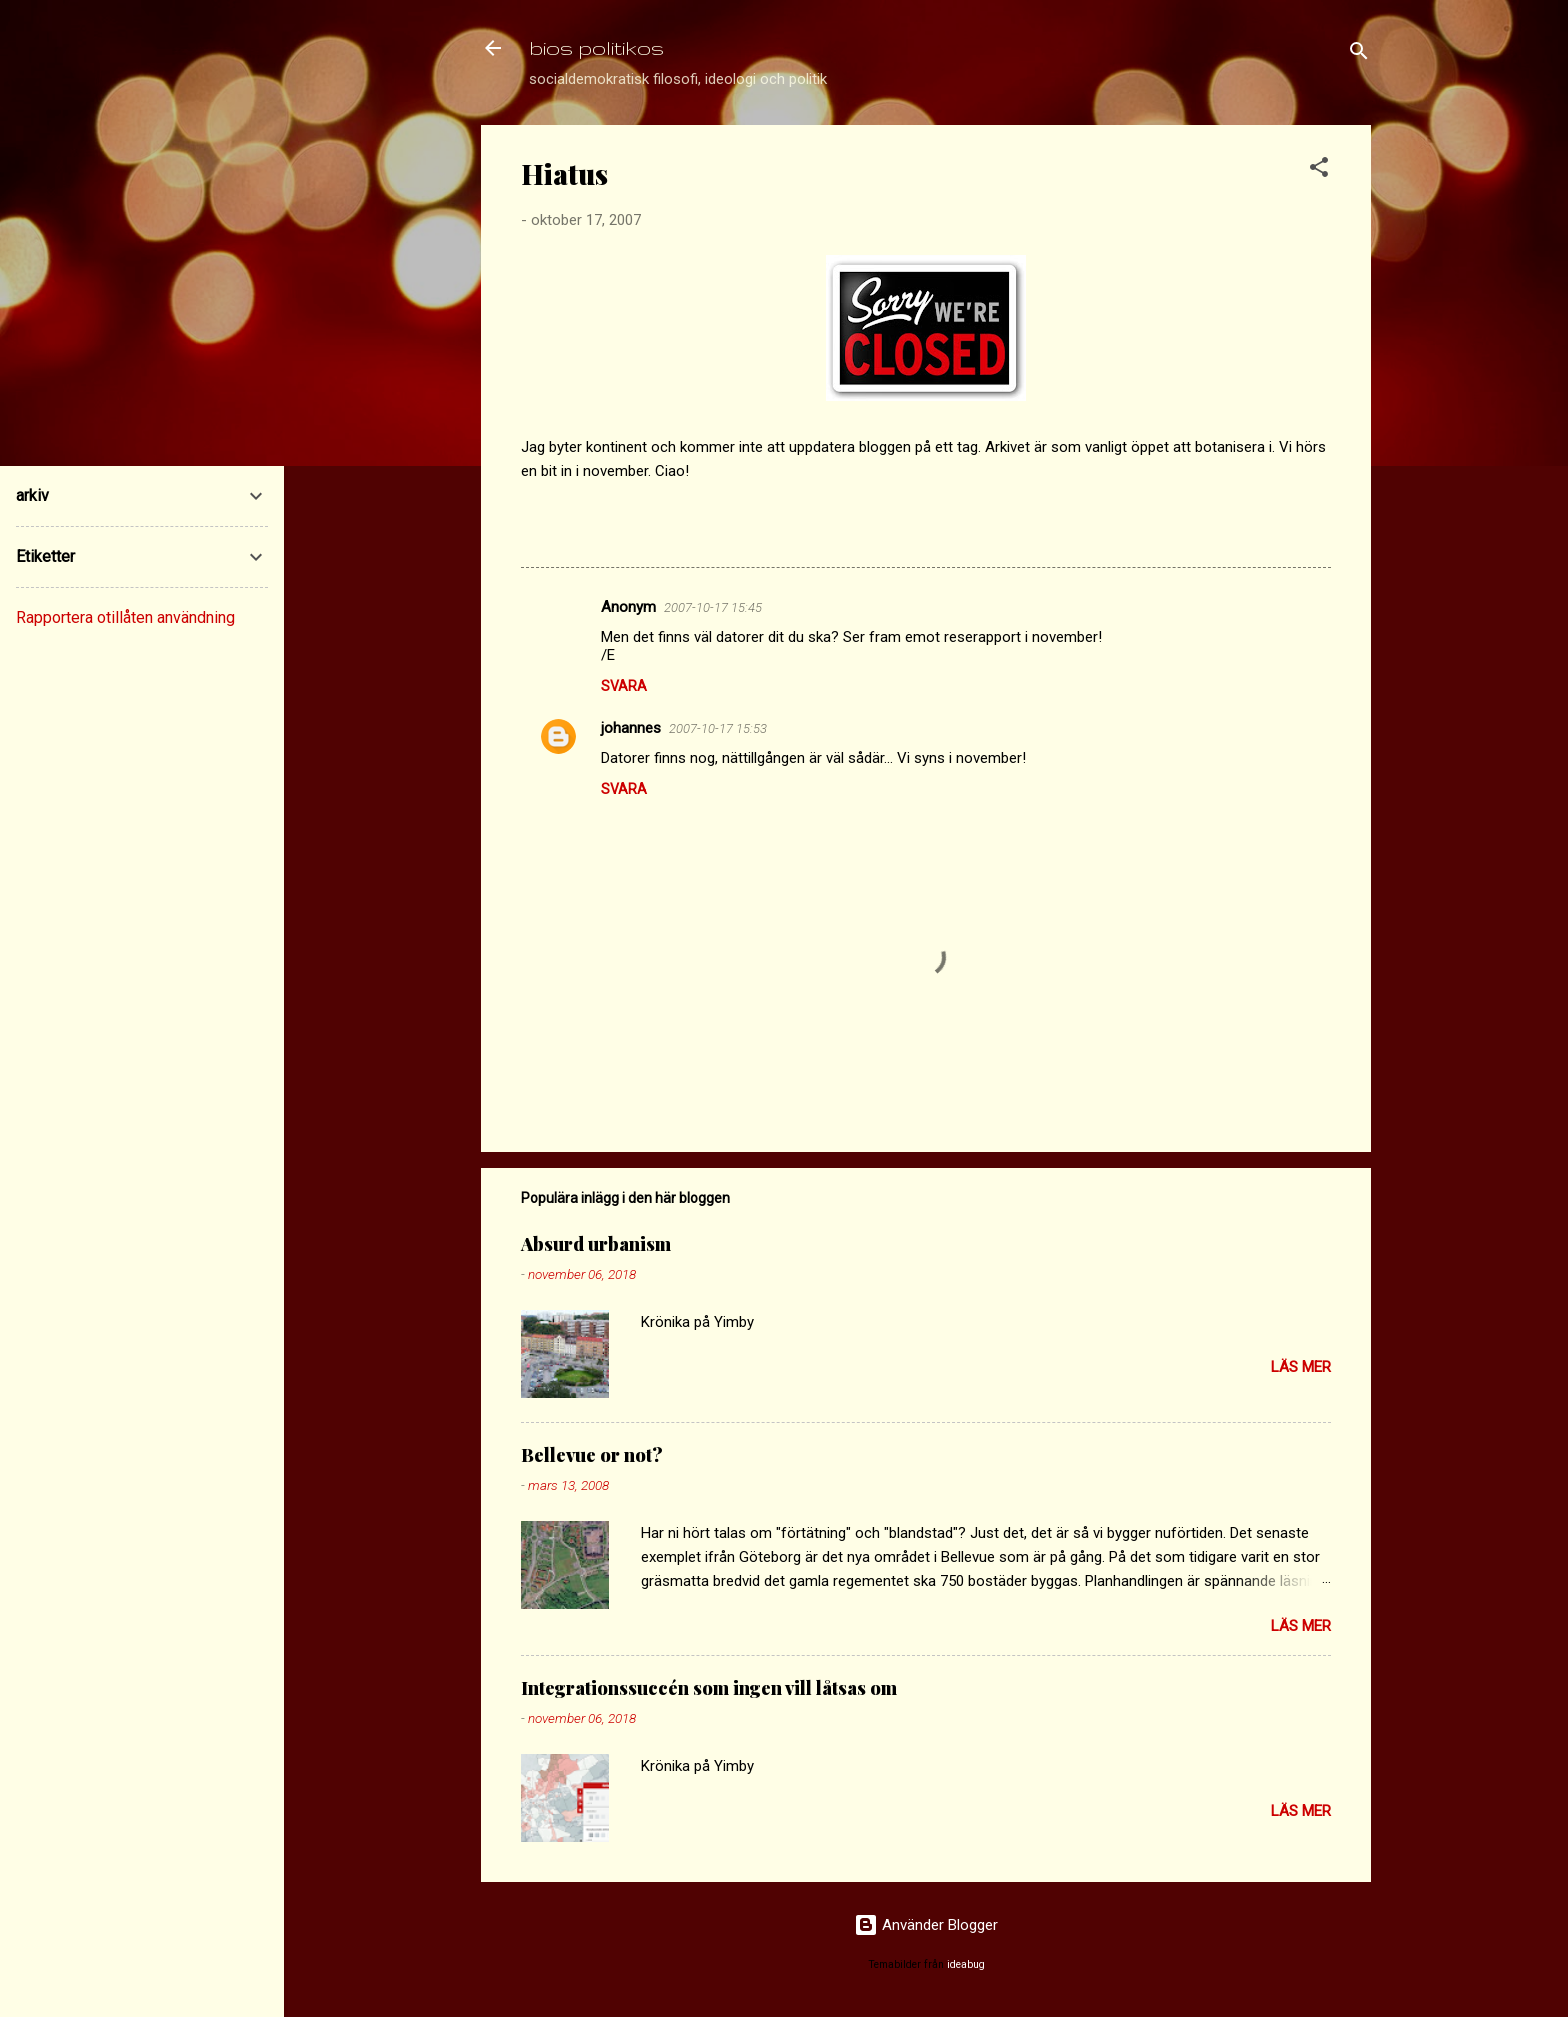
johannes (631, 728)
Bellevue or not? (592, 1455)
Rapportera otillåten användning (125, 617)
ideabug (966, 1964)
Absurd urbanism (596, 1244)
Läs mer (1301, 1367)
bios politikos (596, 47)
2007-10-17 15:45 (713, 607)
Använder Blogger (926, 1925)
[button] (1319, 170)
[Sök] (1359, 54)
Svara (624, 686)
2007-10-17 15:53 (718, 728)
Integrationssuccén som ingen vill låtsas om (709, 1688)
